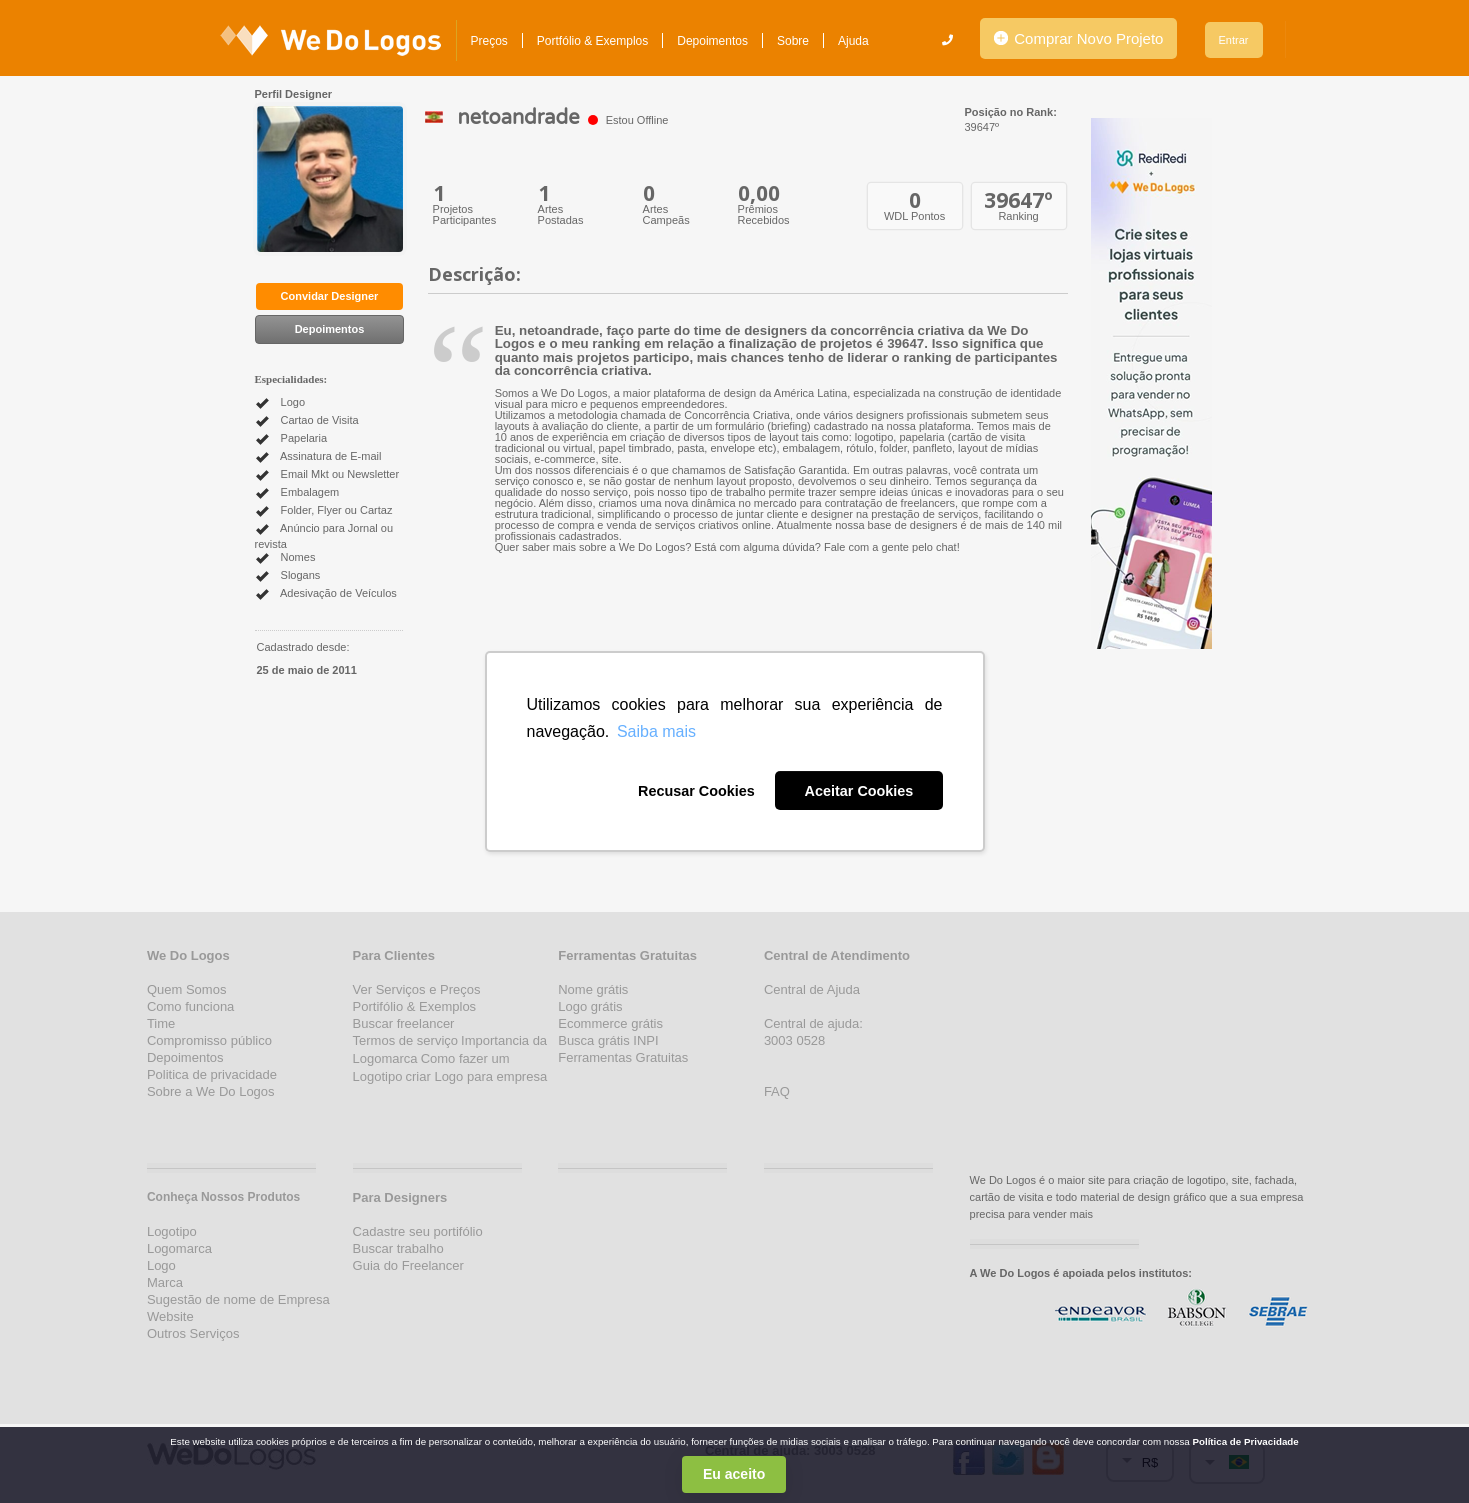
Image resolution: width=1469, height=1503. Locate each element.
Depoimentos (712, 41)
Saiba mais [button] (656, 731)
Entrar (1234, 40)
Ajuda (853, 41)
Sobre (793, 41)
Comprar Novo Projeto (1078, 38)
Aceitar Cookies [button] (859, 791)
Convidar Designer (330, 296)
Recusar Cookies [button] (696, 791)
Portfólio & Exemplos (592, 41)
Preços (489, 41)
